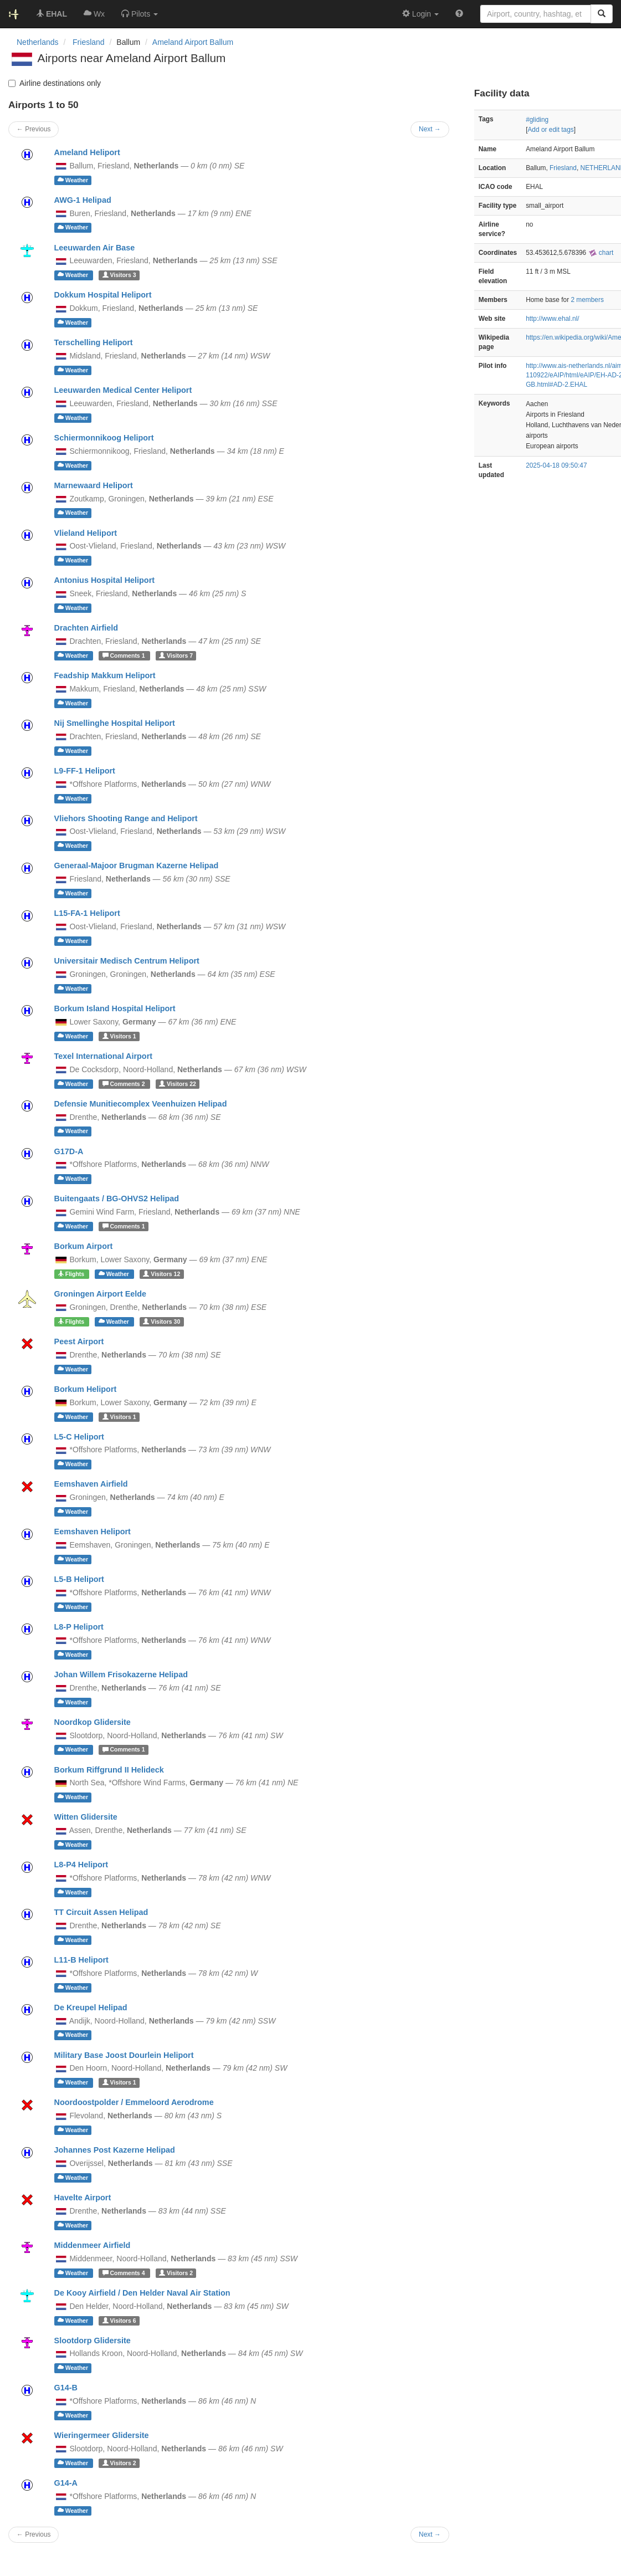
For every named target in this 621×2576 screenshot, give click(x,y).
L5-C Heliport (79, 1436)
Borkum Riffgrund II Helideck (109, 1769)
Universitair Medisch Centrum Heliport (126, 960)
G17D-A (69, 1151)
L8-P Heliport (79, 1626)
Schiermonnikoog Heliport (104, 437)
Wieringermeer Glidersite (101, 2435)
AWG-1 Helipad (82, 200)
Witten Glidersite (85, 1816)
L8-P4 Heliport (81, 1864)
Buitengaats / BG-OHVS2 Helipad (116, 1198)
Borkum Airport (83, 1246)
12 (161, 1274)
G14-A (66, 2482)
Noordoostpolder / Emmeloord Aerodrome (134, 2102)
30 (161, 1321)
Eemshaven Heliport (92, 1531)
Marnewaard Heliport (93, 485)
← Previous (33, 2534)
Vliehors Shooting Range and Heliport (126, 818)
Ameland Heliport (87, 152)
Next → (430, 2534)
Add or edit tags (550, 130)
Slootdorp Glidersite (92, 2340)
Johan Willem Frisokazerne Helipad (121, 1674)
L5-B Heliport (79, 1579)
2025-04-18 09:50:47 (556, 465)
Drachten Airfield (86, 627)
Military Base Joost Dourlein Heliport (124, 2055)
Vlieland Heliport (85, 533)
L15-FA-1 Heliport (87, 913)
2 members (587, 300)
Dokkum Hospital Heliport (103, 294)
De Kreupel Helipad (90, 2007)
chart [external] (601, 253)
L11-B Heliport (81, 1959)
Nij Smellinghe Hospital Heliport (114, 723)
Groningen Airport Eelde (100, 1293)
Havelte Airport (82, 2197)
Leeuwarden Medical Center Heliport (123, 390)
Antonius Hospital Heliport (104, 580)
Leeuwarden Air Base (94, 247)
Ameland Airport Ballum (192, 42)
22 (177, 1083)
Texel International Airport (103, 1056)
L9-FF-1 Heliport (84, 770)
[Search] (602, 13)
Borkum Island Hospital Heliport (115, 1008)
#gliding (537, 120)
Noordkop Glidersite (92, 1722)
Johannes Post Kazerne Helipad (114, 2149)
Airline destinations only (54, 83)
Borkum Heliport (85, 1389)
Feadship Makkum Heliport (105, 675)
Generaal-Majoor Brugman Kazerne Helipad (136, 865)
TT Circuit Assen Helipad (101, 1912)
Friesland (563, 168)
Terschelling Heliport (93, 342)
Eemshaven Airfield (91, 1483)
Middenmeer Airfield (92, 2245)
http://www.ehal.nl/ (552, 318)
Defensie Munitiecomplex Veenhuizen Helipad (140, 1103)
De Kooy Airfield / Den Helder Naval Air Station (142, 2292)
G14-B (66, 2387)
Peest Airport (79, 1341)
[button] (139, 14)
